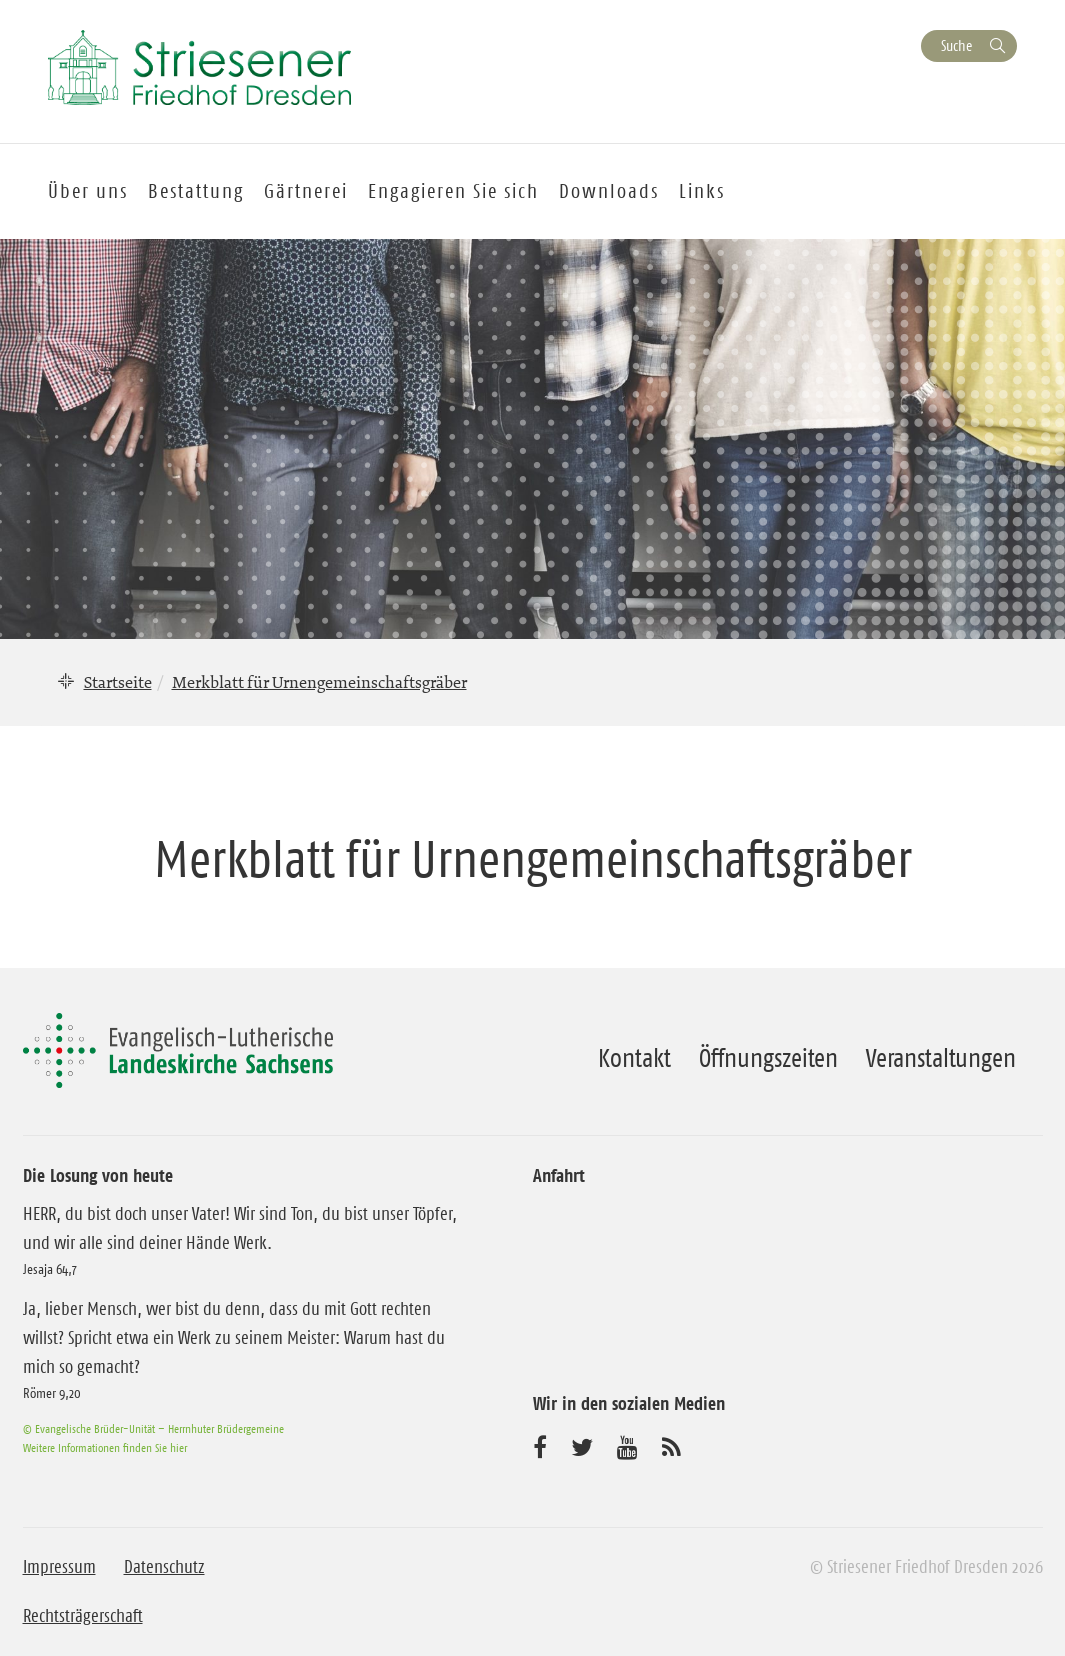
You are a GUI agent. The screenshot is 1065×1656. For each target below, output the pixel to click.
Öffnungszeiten (768, 1058)
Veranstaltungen (941, 1058)
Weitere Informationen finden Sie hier (105, 1447)
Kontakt (634, 1058)
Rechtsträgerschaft (83, 1616)
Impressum (59, 1567)
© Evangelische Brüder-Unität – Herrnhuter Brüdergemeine (153, 1428)
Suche (956, 45)
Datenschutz (164, 1567)
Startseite (118, 682)
